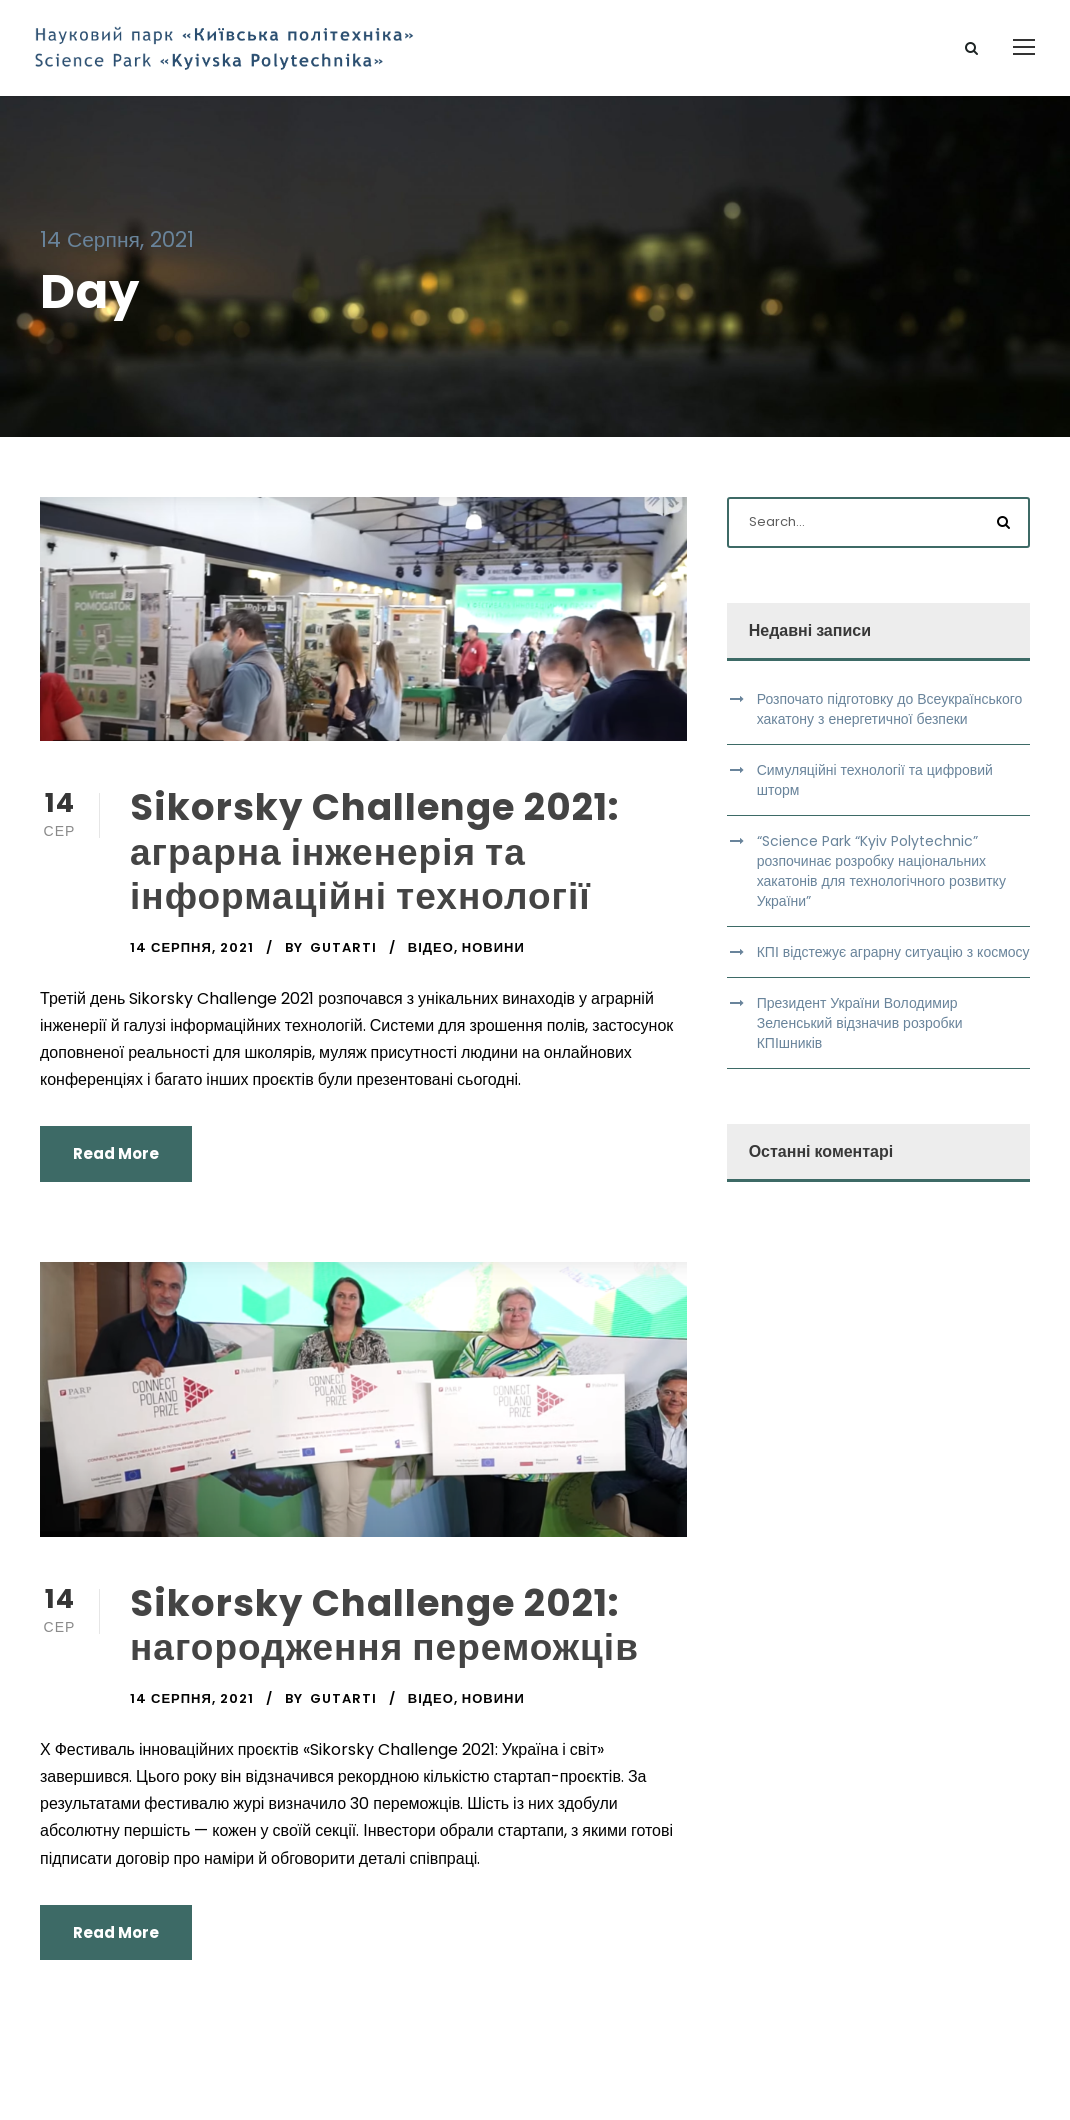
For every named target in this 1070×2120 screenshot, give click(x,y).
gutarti (343, 955)
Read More (116, 1162)
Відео (431, 955)
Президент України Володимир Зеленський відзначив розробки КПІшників (860, 1031)
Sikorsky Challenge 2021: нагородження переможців (384, 1633)
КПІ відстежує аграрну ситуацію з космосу (893, 960)
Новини (493, 955)
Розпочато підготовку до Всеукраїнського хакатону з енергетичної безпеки (890, 717)
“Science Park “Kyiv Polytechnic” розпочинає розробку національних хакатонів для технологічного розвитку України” (881, 879)
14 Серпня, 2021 (192, 955)
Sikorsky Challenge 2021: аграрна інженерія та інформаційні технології (375, 860)
